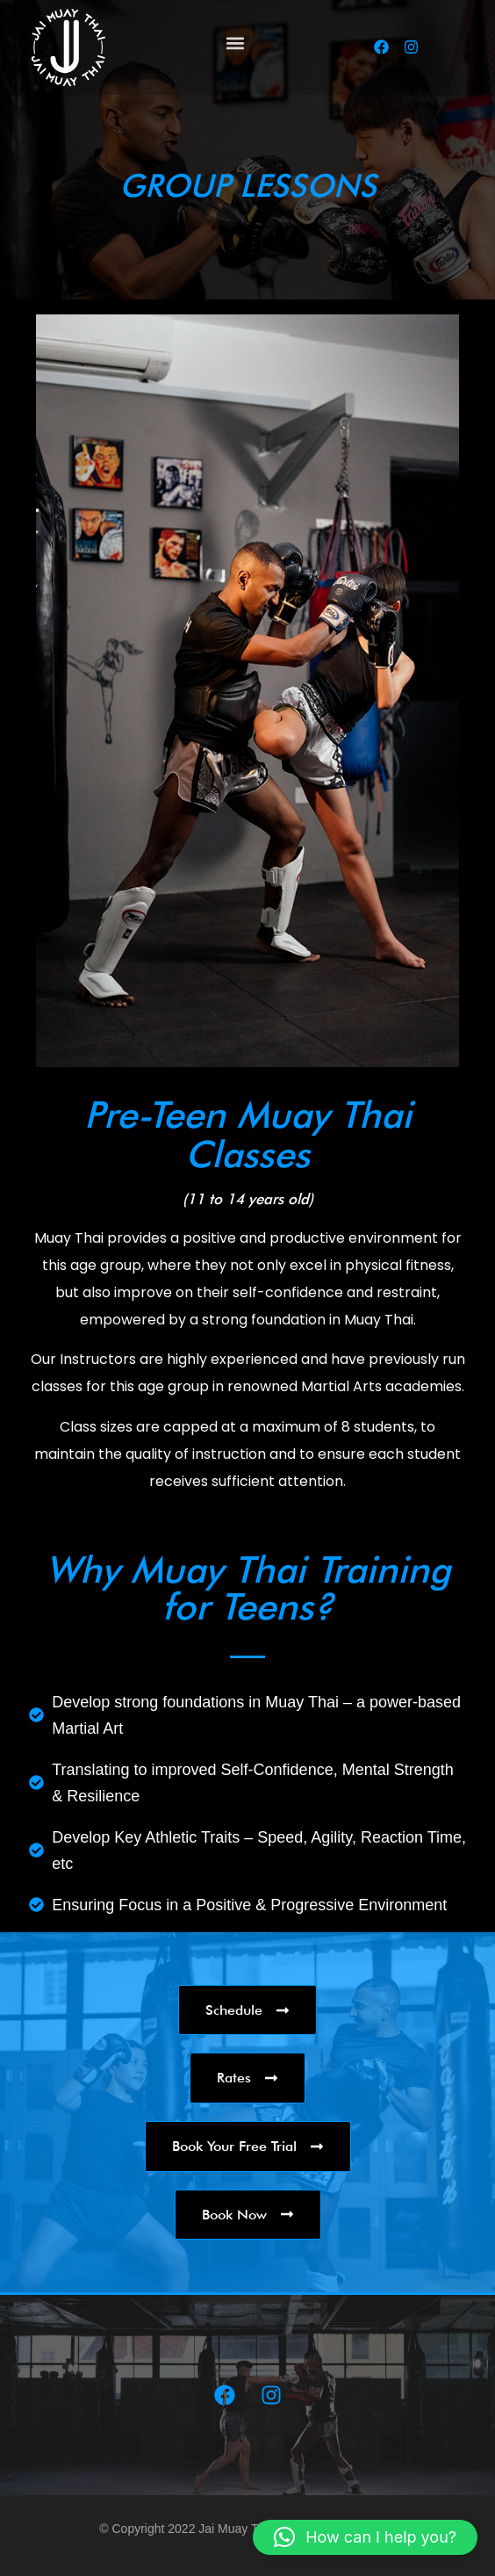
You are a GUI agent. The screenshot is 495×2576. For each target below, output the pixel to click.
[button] (234, 42)
